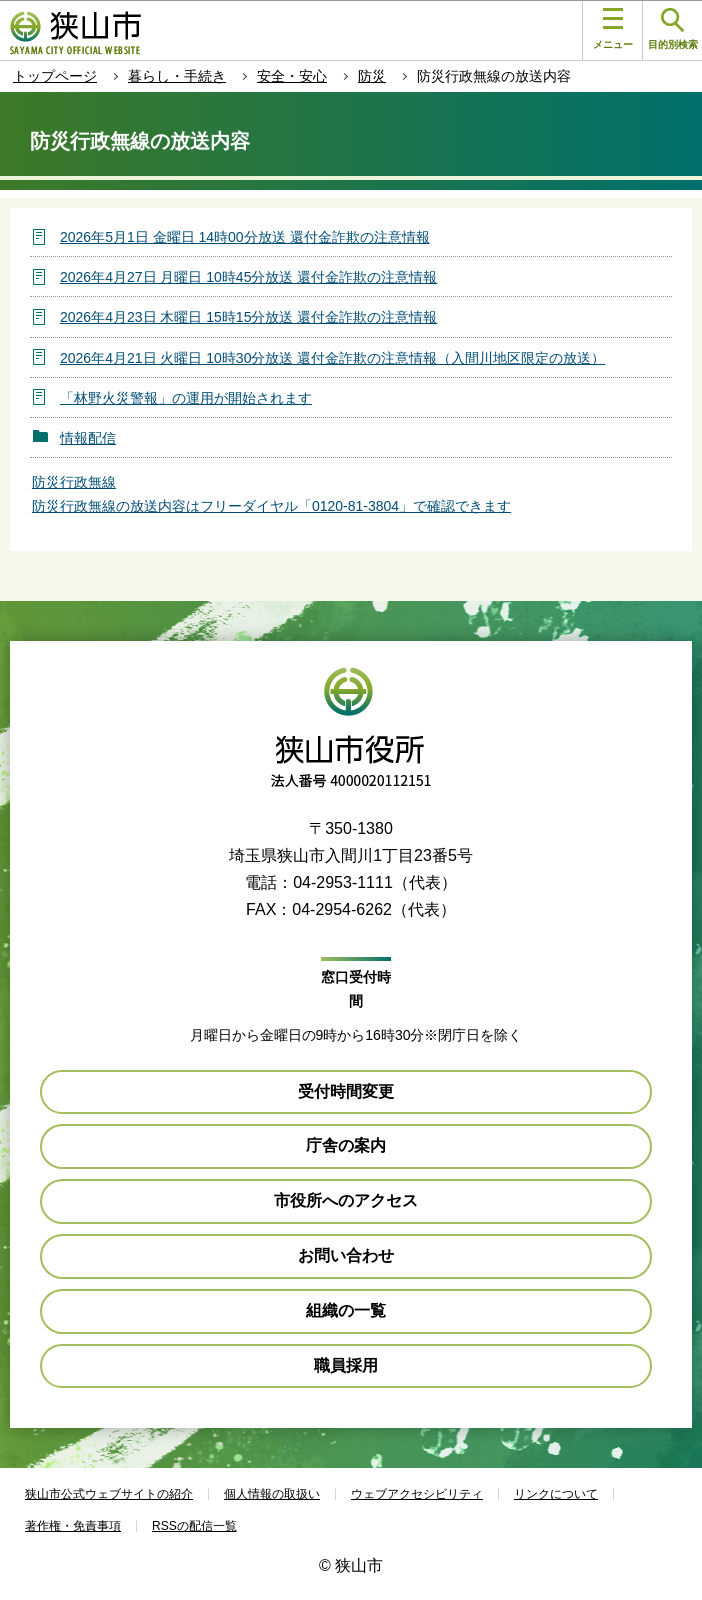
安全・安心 (292, 76)
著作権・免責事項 (73, 1526)
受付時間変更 (346, 1091)
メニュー (613, 29)
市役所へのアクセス (346, 1200)
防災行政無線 (74, 482)
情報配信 (88, 438)
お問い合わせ (346, 1255)
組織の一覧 (346, 1310)
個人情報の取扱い (272, 1494)
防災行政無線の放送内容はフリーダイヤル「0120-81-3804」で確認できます (271, 506)
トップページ (55, 76)
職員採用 (346, 1365)
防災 (372, 76)
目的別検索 (673, 29)
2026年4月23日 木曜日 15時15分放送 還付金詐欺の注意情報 (248, 317)
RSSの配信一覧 (194, 1526)
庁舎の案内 (346, 1145)
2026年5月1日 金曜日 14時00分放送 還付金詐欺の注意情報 (245, 237)
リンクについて (556, 1494)
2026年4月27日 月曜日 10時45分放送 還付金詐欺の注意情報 (248, 277)
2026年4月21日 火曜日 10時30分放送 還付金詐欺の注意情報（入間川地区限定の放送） (332, 358)
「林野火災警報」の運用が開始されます (186, 398)
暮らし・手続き (177, 76)
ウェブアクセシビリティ (417, 1494)
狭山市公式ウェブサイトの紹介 (109, 1494)
